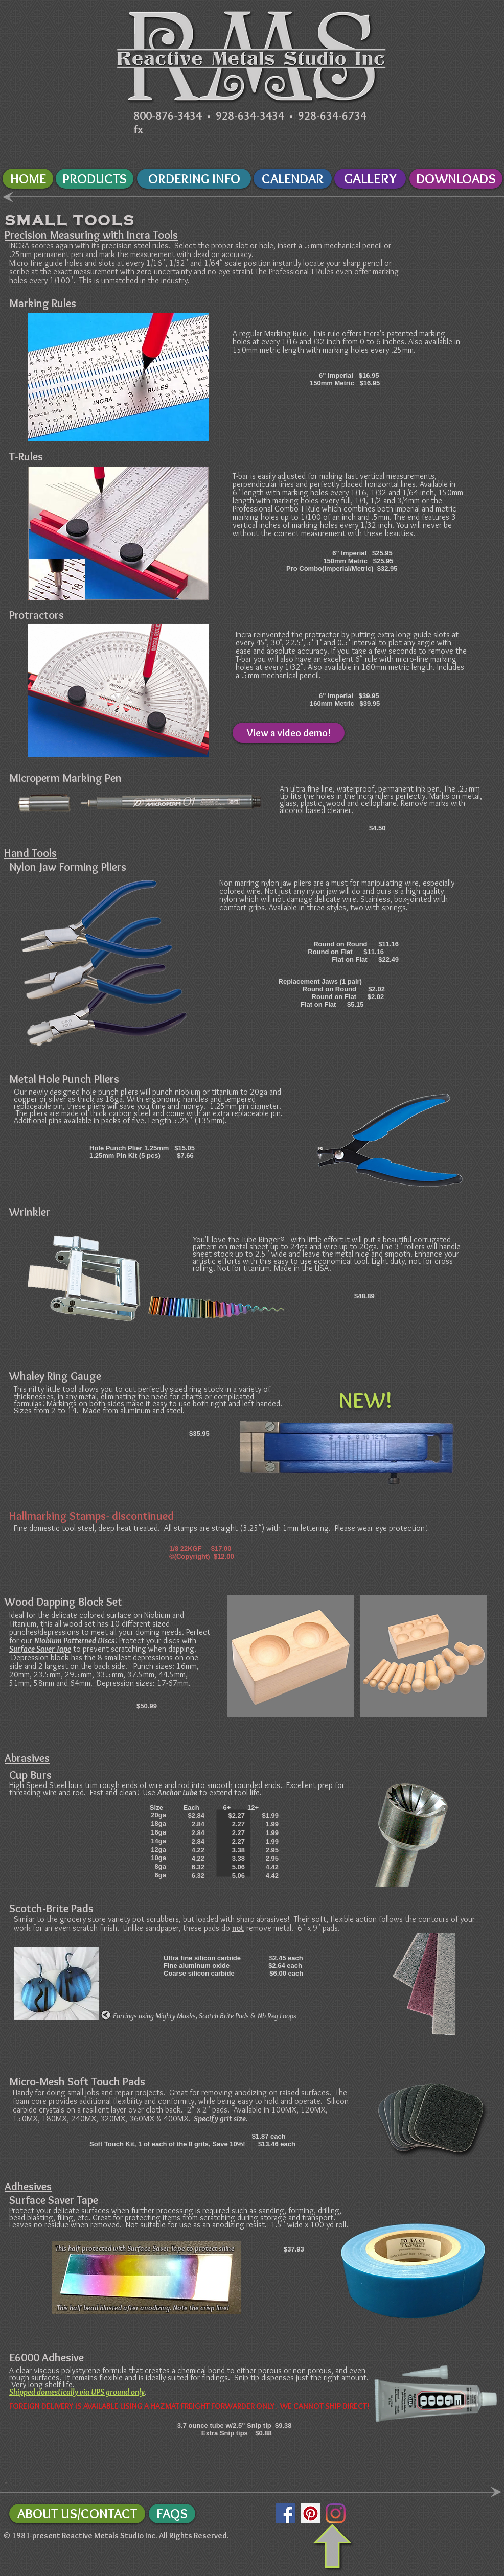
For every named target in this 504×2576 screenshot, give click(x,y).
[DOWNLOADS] (455, 179)
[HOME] (28, 179)
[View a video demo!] (289, 733)
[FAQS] (172, 2513)
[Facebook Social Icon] (285, 2513)
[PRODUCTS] (94, 179)
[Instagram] (336, 2513)
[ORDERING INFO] (194, 179)
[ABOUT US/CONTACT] (77, 2513)
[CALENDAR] (293, 179)
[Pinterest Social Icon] (310, 2513)
